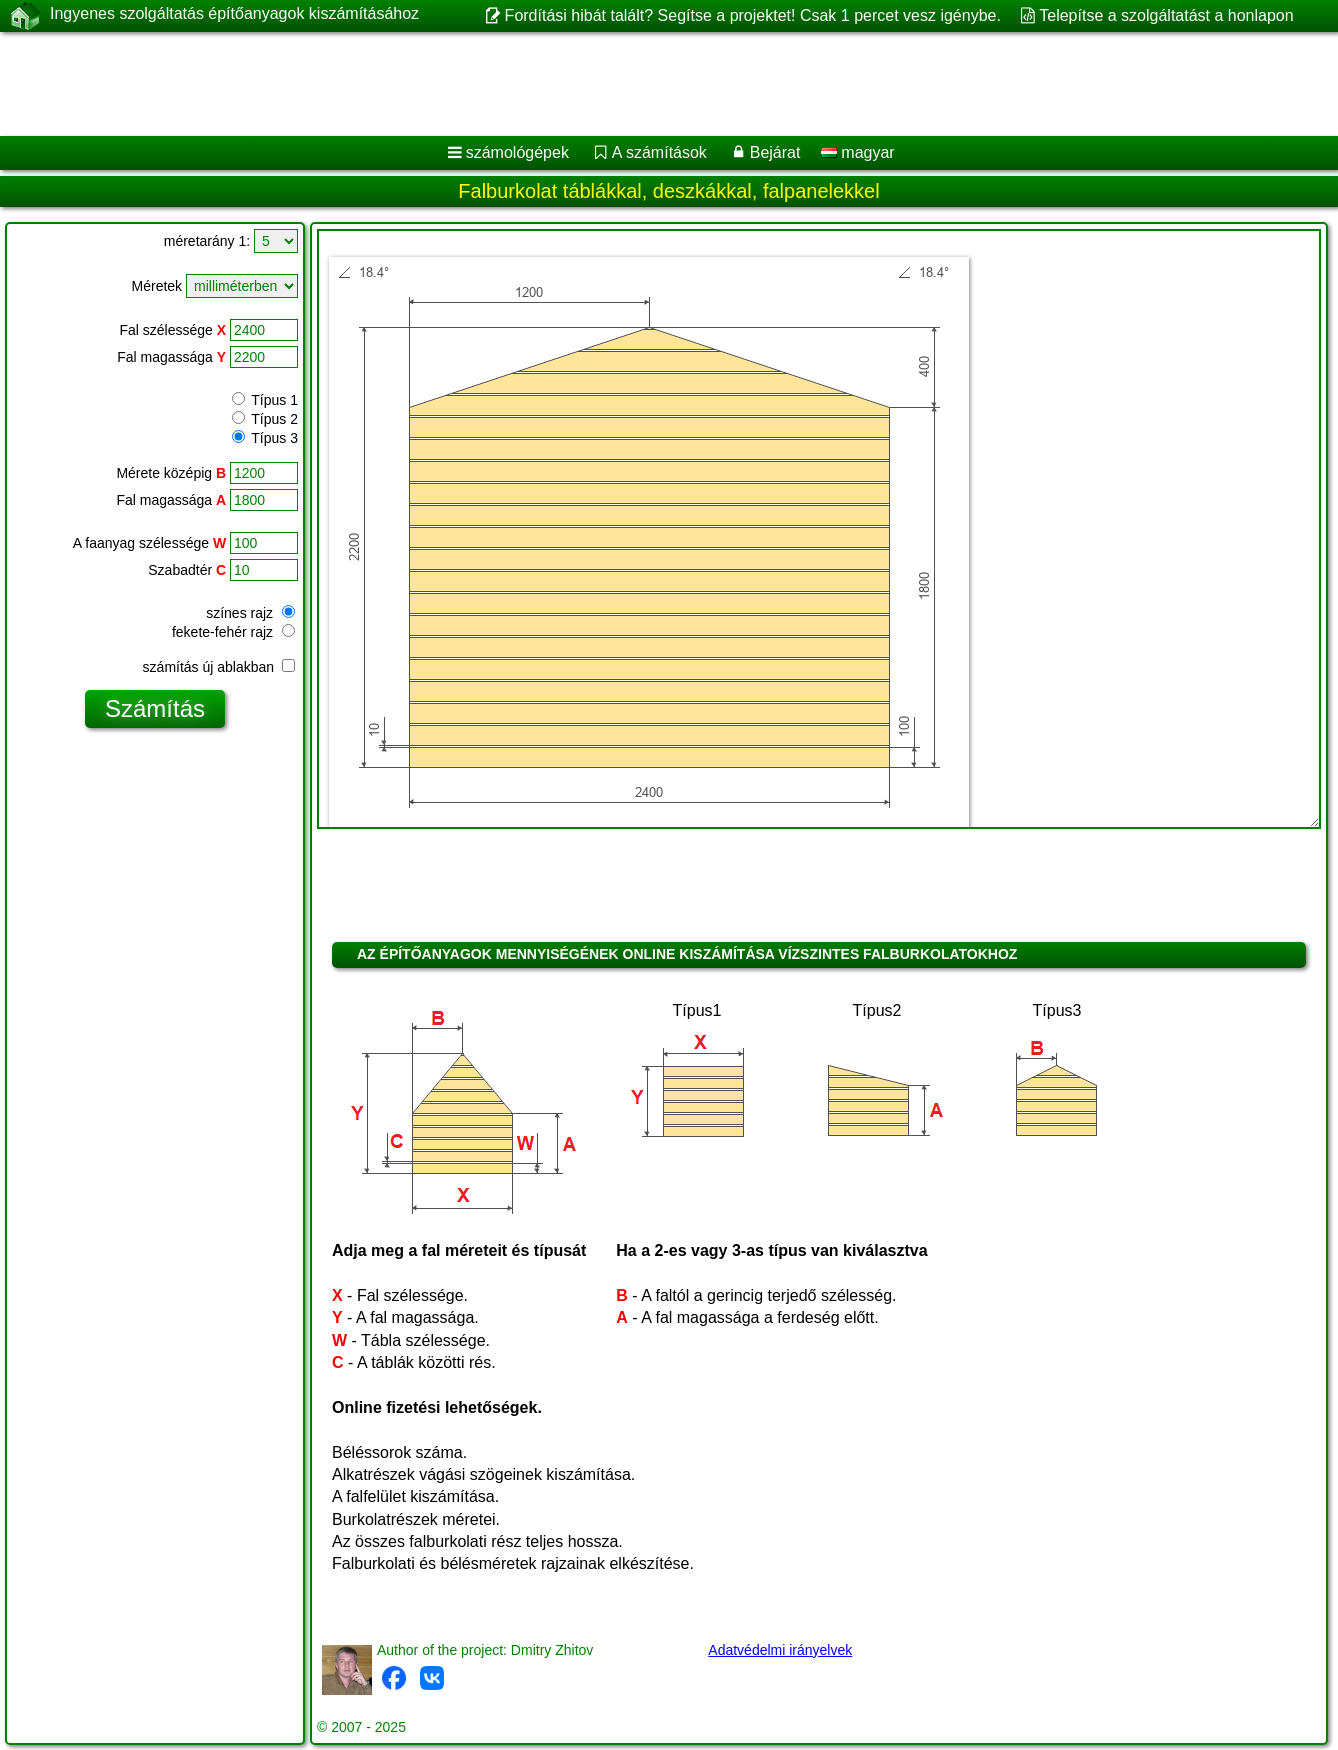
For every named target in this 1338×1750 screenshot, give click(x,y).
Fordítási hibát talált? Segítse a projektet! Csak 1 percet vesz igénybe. (753, 15)
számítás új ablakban (219, 667)
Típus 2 (265, 419)
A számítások (659, 152)
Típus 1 (265, 400)
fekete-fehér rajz (233, 632)
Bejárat (775, 152)
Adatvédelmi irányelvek (780, 1650)
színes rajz (250, 613)
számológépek (517, 152)
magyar (858, 152)
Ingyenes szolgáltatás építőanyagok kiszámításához (234, 15)
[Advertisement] (607, 84)
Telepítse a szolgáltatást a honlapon (1166, 15)
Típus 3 (265, 438)
